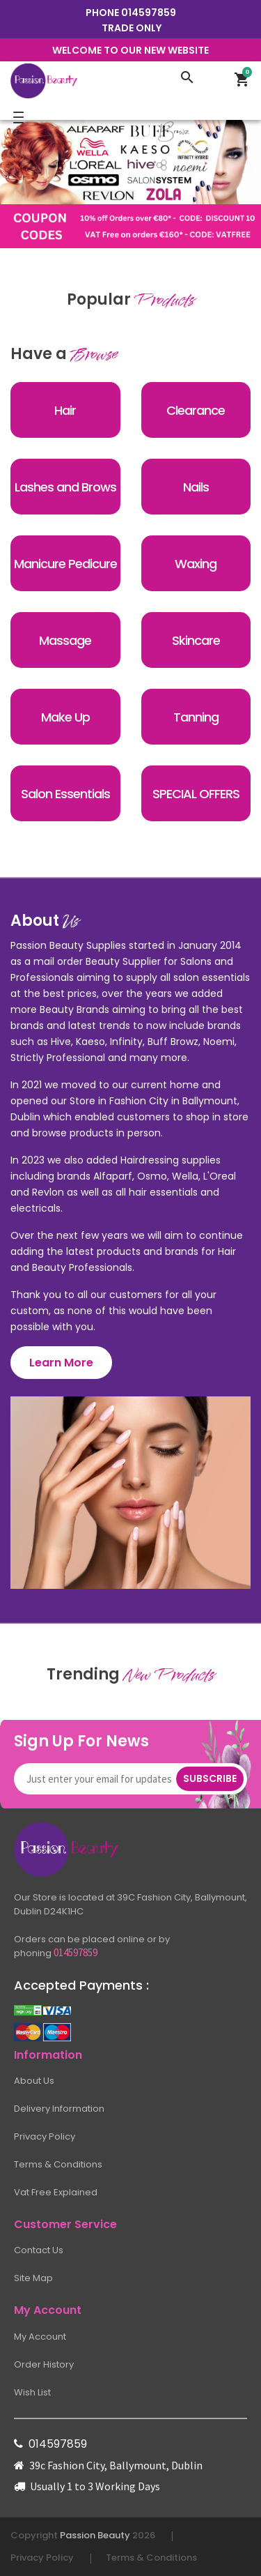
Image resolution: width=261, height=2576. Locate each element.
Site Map (33, 2278)
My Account (40, 2336)
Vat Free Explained (55, 2192)
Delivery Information (59, 2108)
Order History (44, 2364)
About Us (34, 2080)
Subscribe (210, 1778)
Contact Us (38, 2250)
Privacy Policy (44, 2136)
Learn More (61, 1363)
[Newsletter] (101, 1779)
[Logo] (90, 79)
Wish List (32, 2392)
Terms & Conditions (58, 2164)
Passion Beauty (95, 2535)
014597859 (148, 13)
